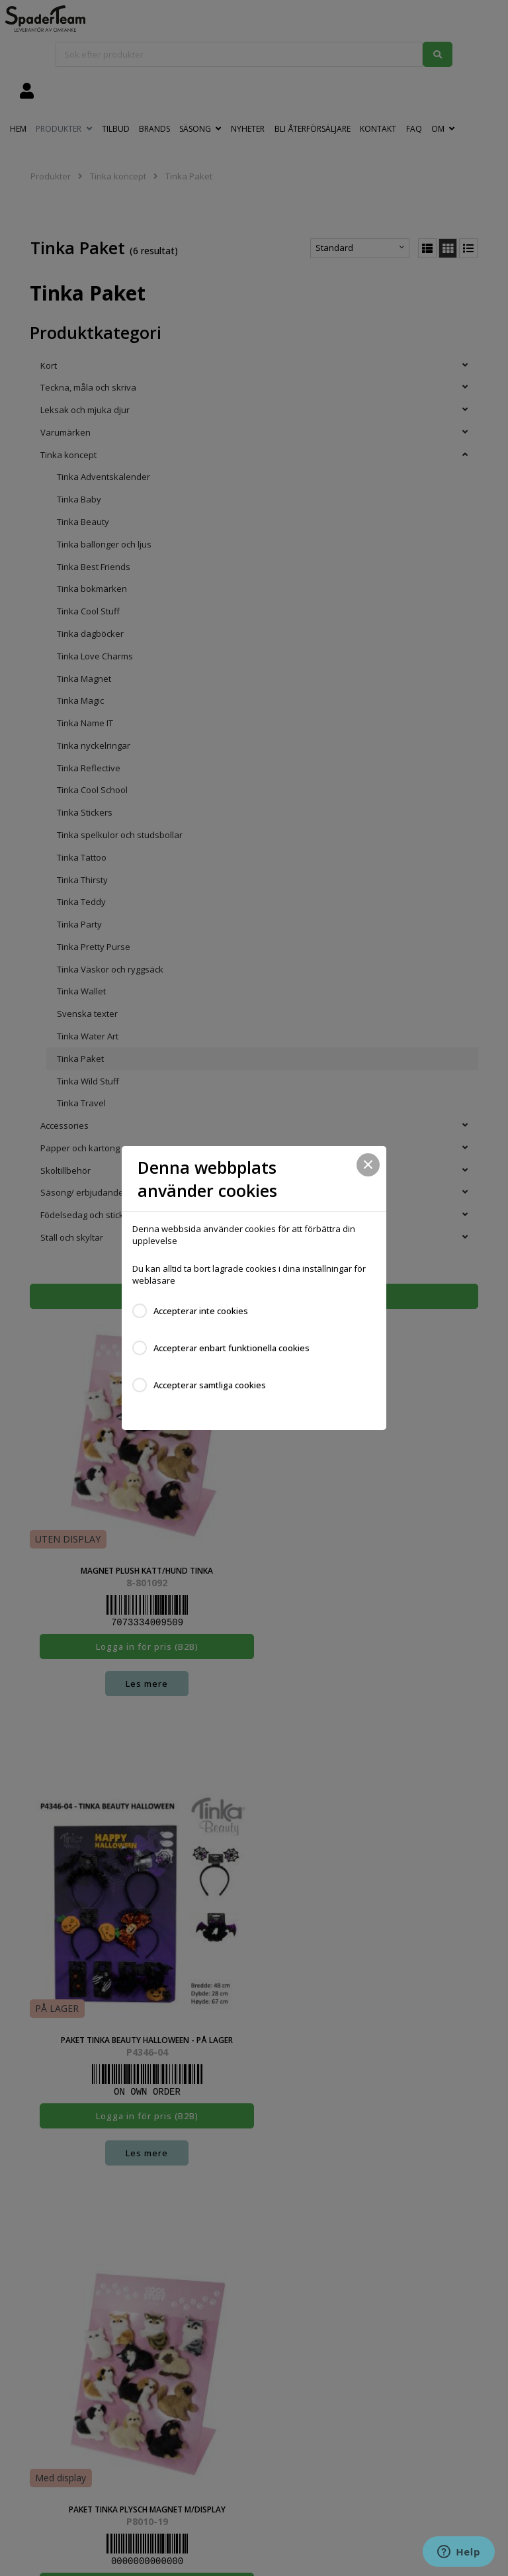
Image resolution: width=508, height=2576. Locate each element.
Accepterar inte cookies (200, 1311)
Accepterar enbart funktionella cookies (231, 1348)
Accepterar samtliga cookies (209, 1385)
